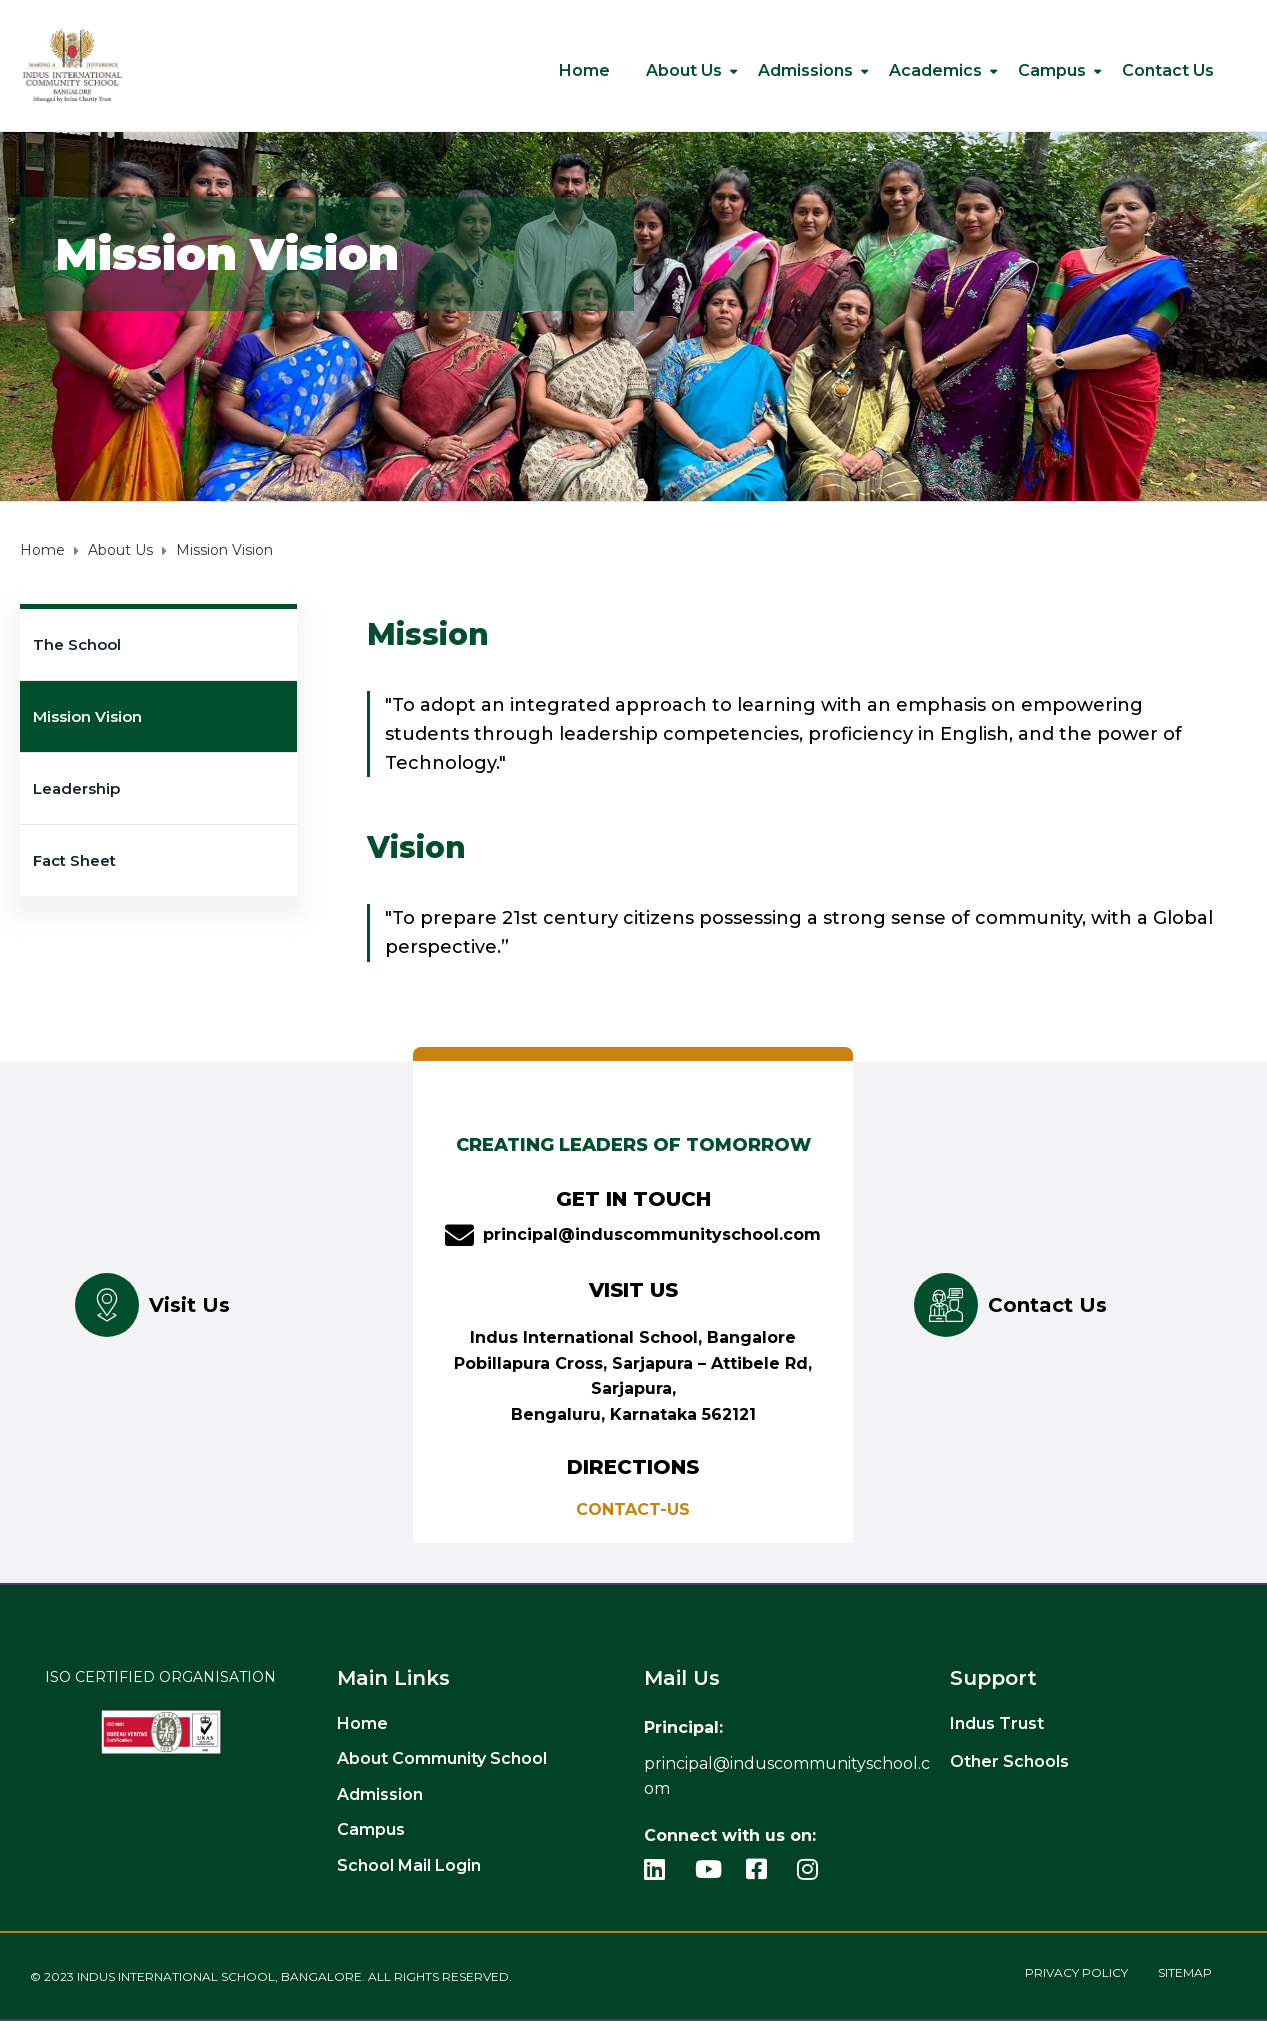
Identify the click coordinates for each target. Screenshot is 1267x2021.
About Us (684, 70)
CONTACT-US (633, 1509)
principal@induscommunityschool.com (652, 1234)
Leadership (76, 788)
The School (77, 644)
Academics (935, 70)
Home (584, 70)
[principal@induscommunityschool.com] (459, 1235)
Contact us (1168, 70)
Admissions (805, 70)
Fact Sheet (74, 860)
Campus (1052, 70)
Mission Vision (87, 716)
